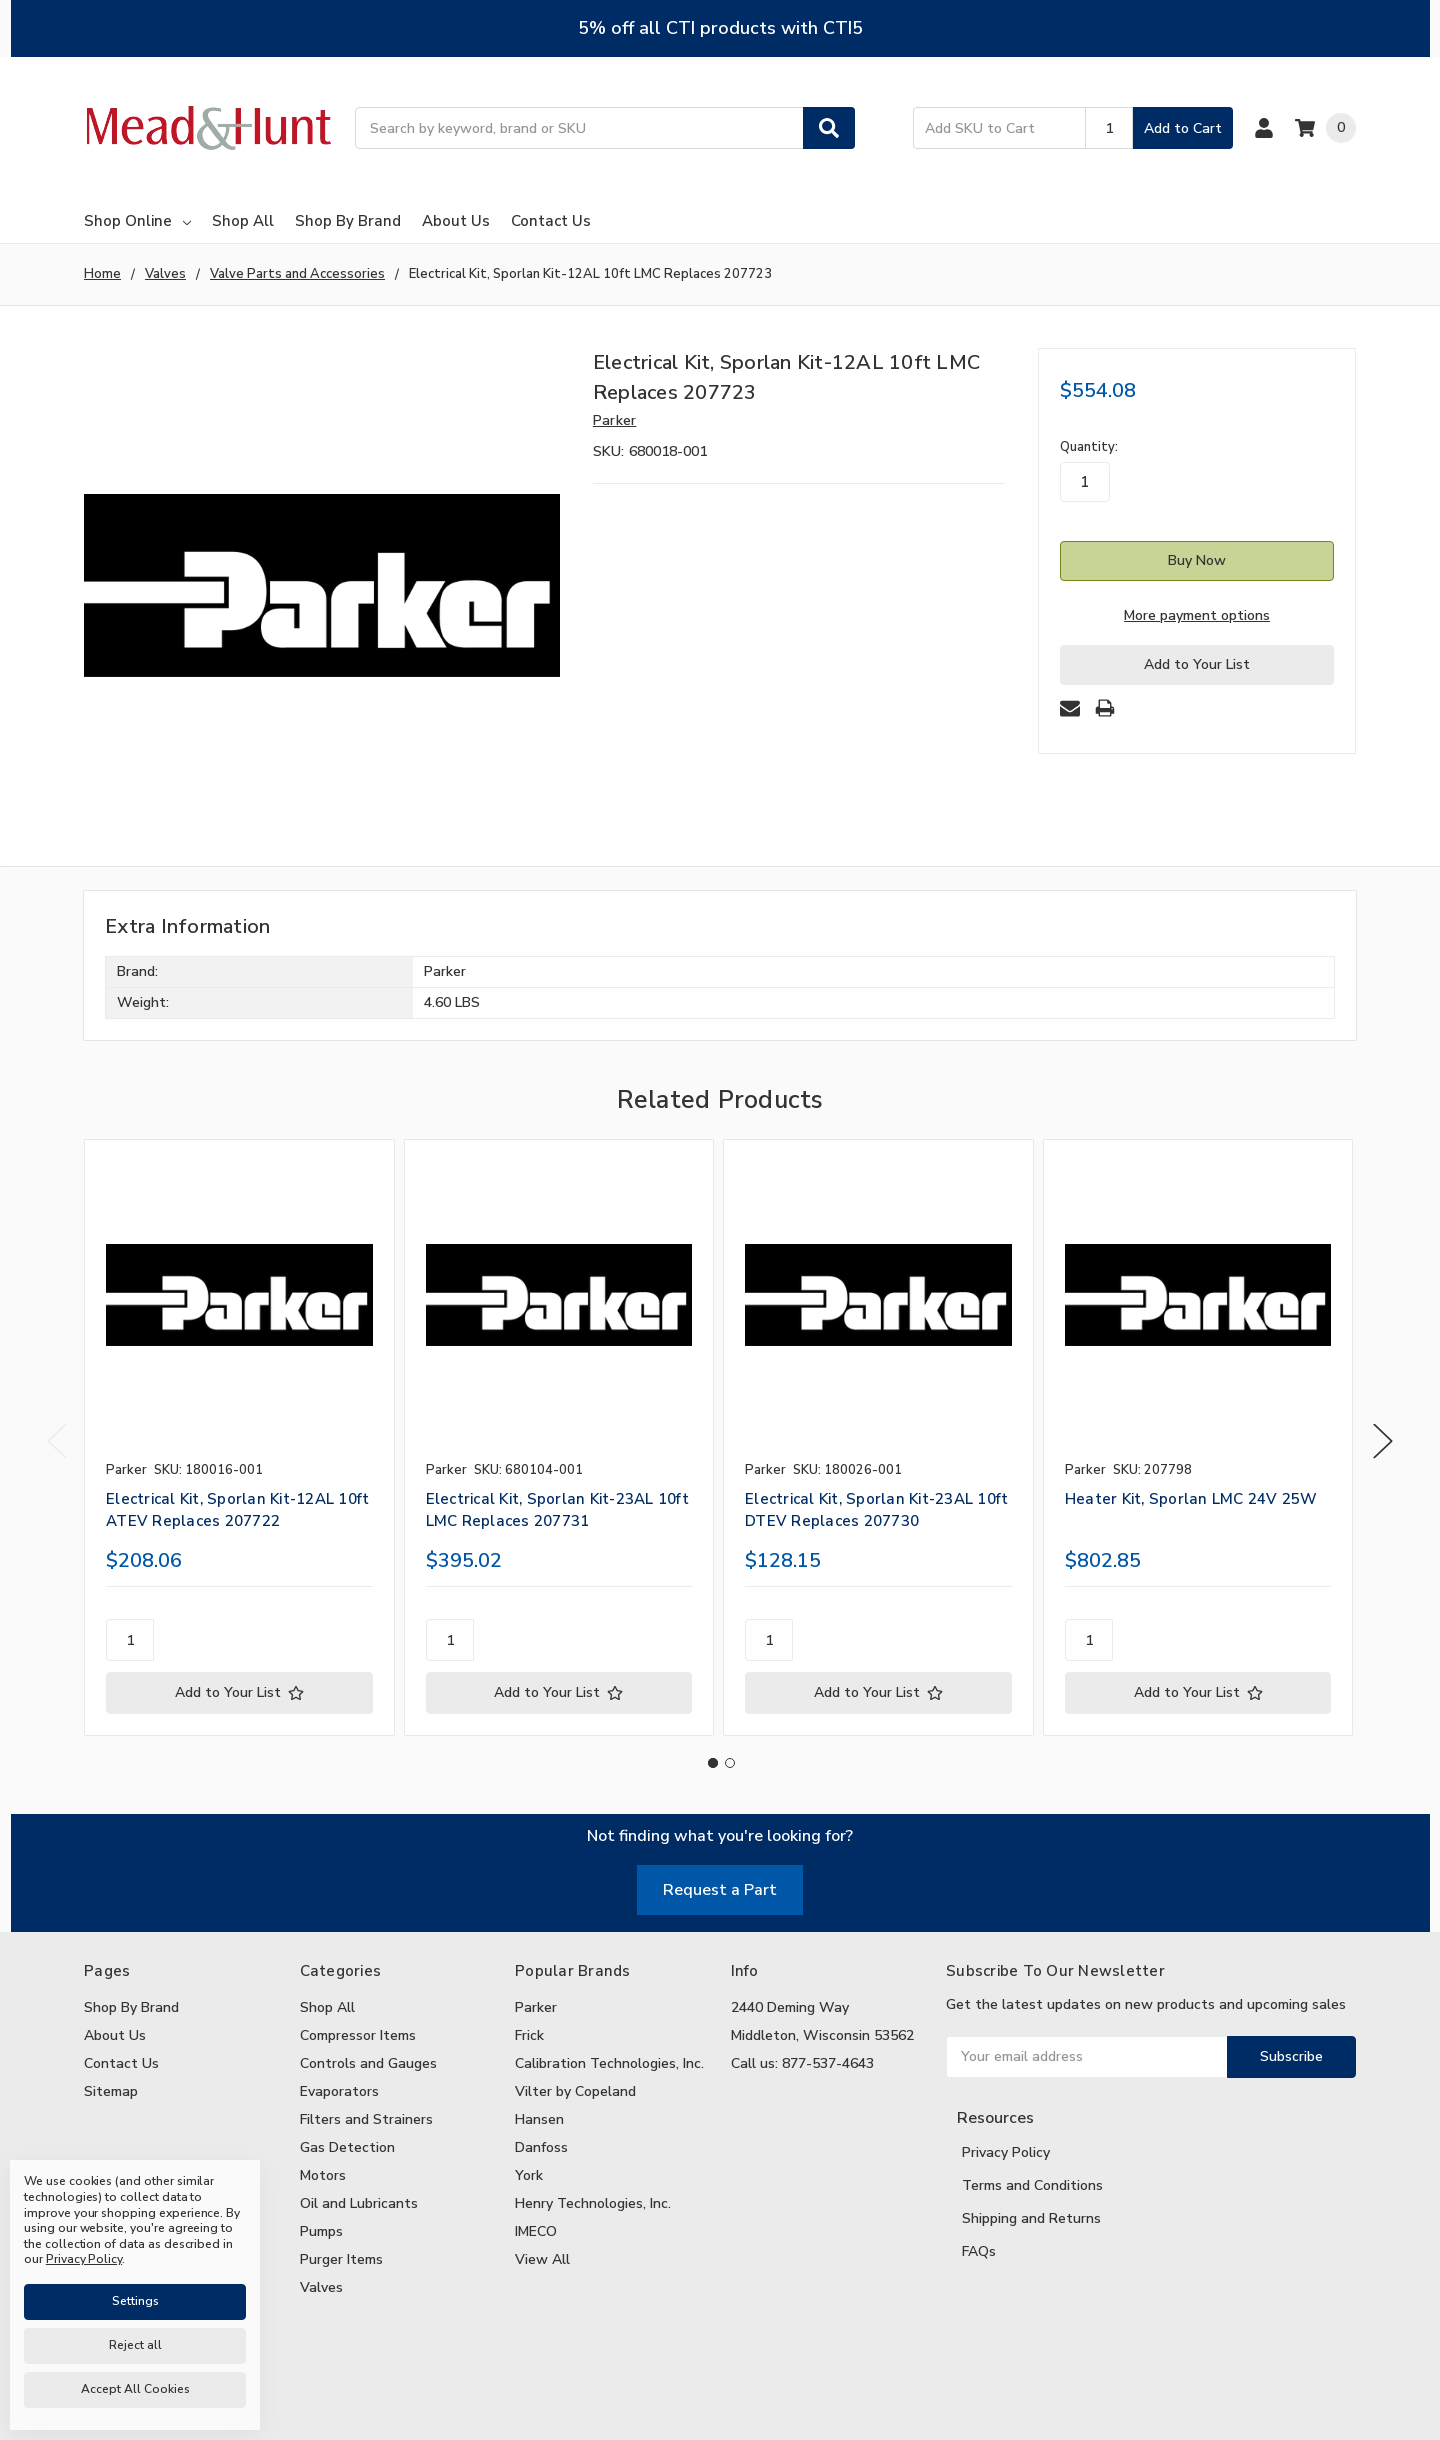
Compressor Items (358, 2035)
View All (542, 2259)
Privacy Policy (1006, 2152)
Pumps (321, 2231)
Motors (323, 2175)
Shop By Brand (348, 221)
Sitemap (111, 2091)
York (529, 2175)
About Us (456, 221)
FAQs (979, 2251)
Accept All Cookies (135, 2389)
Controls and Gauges (368, 2063)
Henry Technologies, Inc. (593, 2203)
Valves (321, 2287)
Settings (135, 2301)
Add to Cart (1183, 128)
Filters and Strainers (366, 2119)
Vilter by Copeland (575, 2091)
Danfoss (541, 2147)
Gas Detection (347, 2147)
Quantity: (1089, 447)
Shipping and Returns (1031, 2218)
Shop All (243, 221)
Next (1383, 1441)
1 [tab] (713, 1763)
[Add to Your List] (239, 1693)
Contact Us (551, 221)
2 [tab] (730, 1763)
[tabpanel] (239, 1437)
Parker (536, 2007)
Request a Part (720, 1890)
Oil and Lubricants (359, 2203)
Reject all (135, 2345)
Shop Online (137, 221)
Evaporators (339, 2091)
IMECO (536, 2231)
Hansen (539, 2119)
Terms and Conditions (1032, 2185)
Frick (529, 2035)
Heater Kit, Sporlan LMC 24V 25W (1191, 1499)
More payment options (1197, 615)
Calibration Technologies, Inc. (609, 2063)
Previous (57, 1441)
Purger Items (341, 2259)
